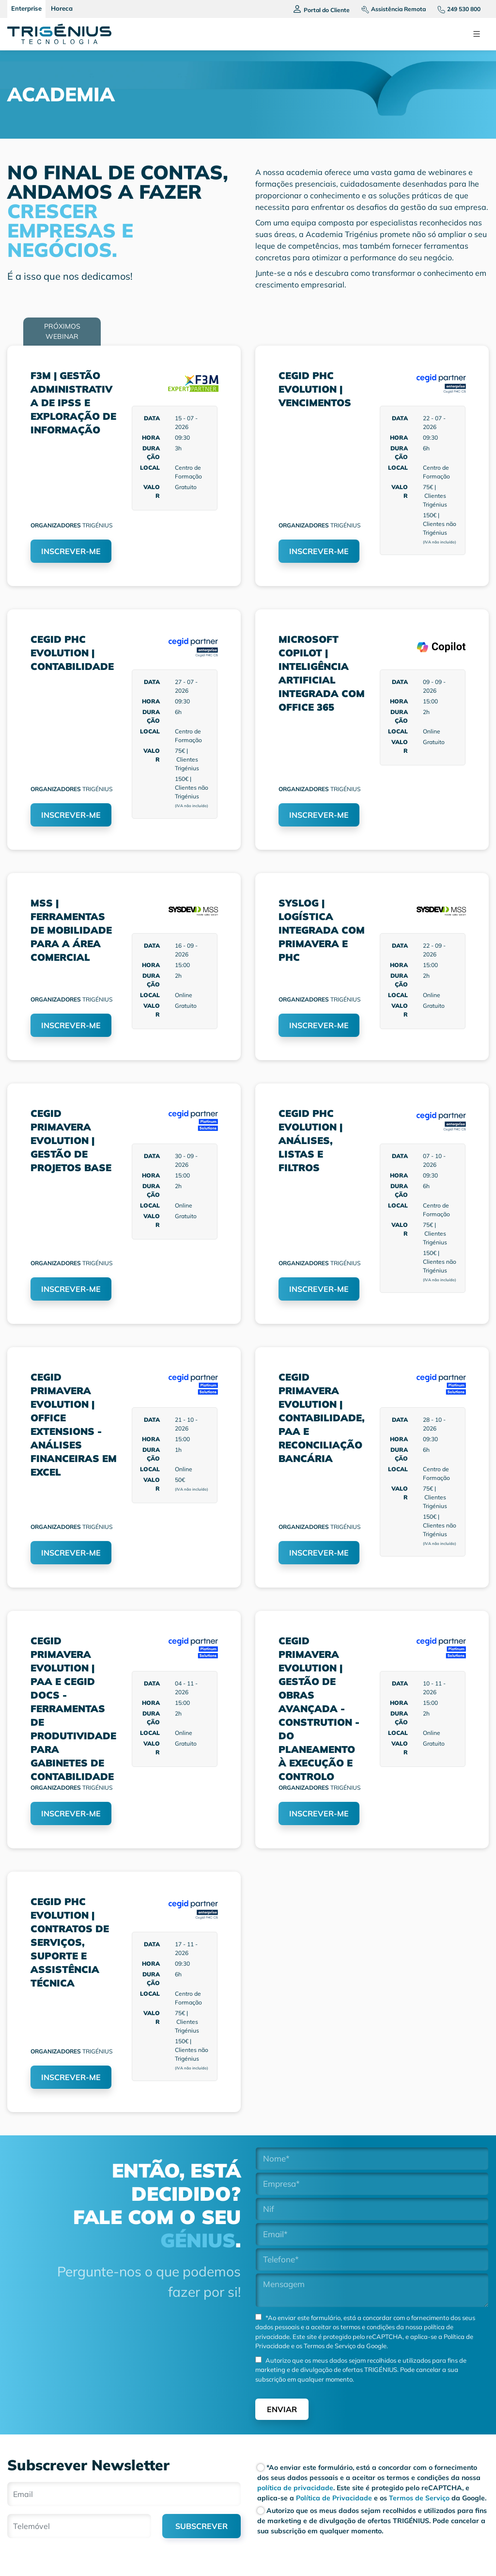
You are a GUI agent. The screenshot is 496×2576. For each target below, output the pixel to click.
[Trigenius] (59, 34)
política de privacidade (295, 2487)
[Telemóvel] (79, 2526)
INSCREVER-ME (71, 551)
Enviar (282, 2409)
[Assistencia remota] (390, 9)
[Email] (124, 2494)
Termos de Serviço (329, 2346)
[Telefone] (455, 9)
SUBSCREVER (201, 2526)
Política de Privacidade (333, 2498)
